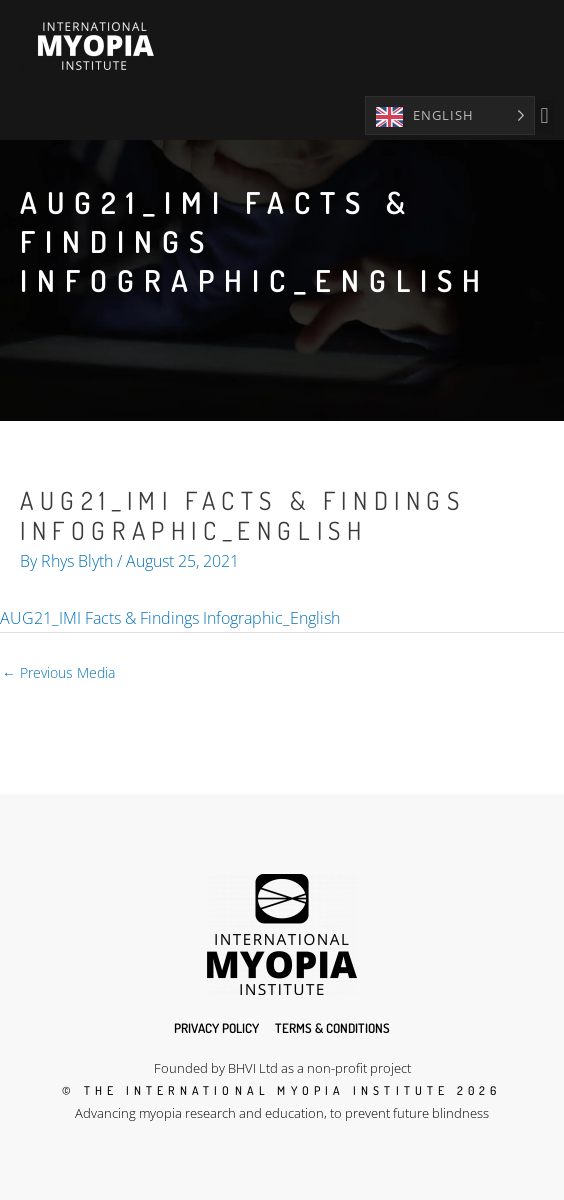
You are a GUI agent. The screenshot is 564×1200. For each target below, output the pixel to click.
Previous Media (58, 672)
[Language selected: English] (450, 115)
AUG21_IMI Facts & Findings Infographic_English (170, 618)
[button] (544, 116)
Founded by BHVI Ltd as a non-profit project (282, 1068)
